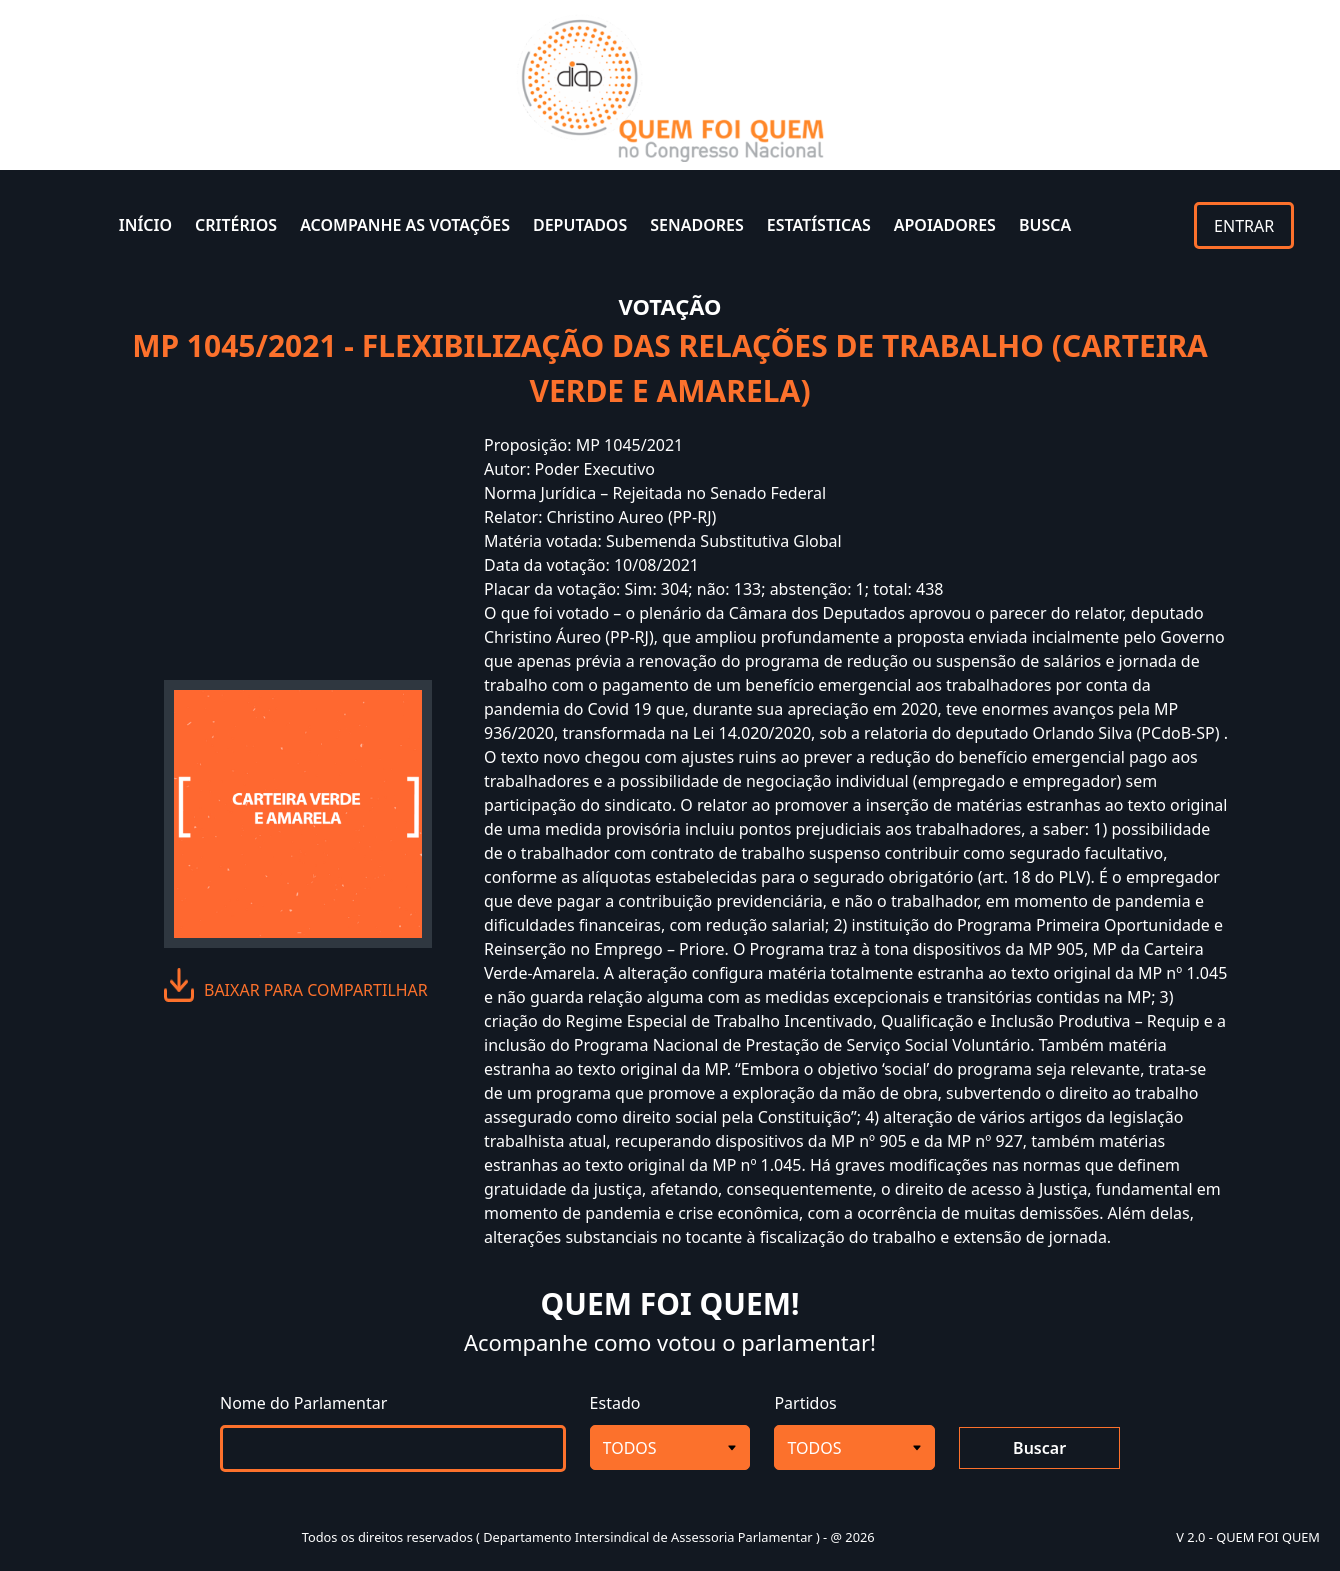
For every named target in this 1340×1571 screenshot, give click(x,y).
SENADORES (697, 225)
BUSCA (1045, 225)
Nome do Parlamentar (303, 1403)
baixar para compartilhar (316, 990)
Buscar (1039, 1448)
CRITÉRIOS (236, 225)
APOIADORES (945, 225)
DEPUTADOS (580, 225)
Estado (615, 1403)
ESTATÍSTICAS (819, 225)
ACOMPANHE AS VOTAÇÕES (405, 225)
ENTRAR (1244, 226)
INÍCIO (145, 225)
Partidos (805, 1403)
